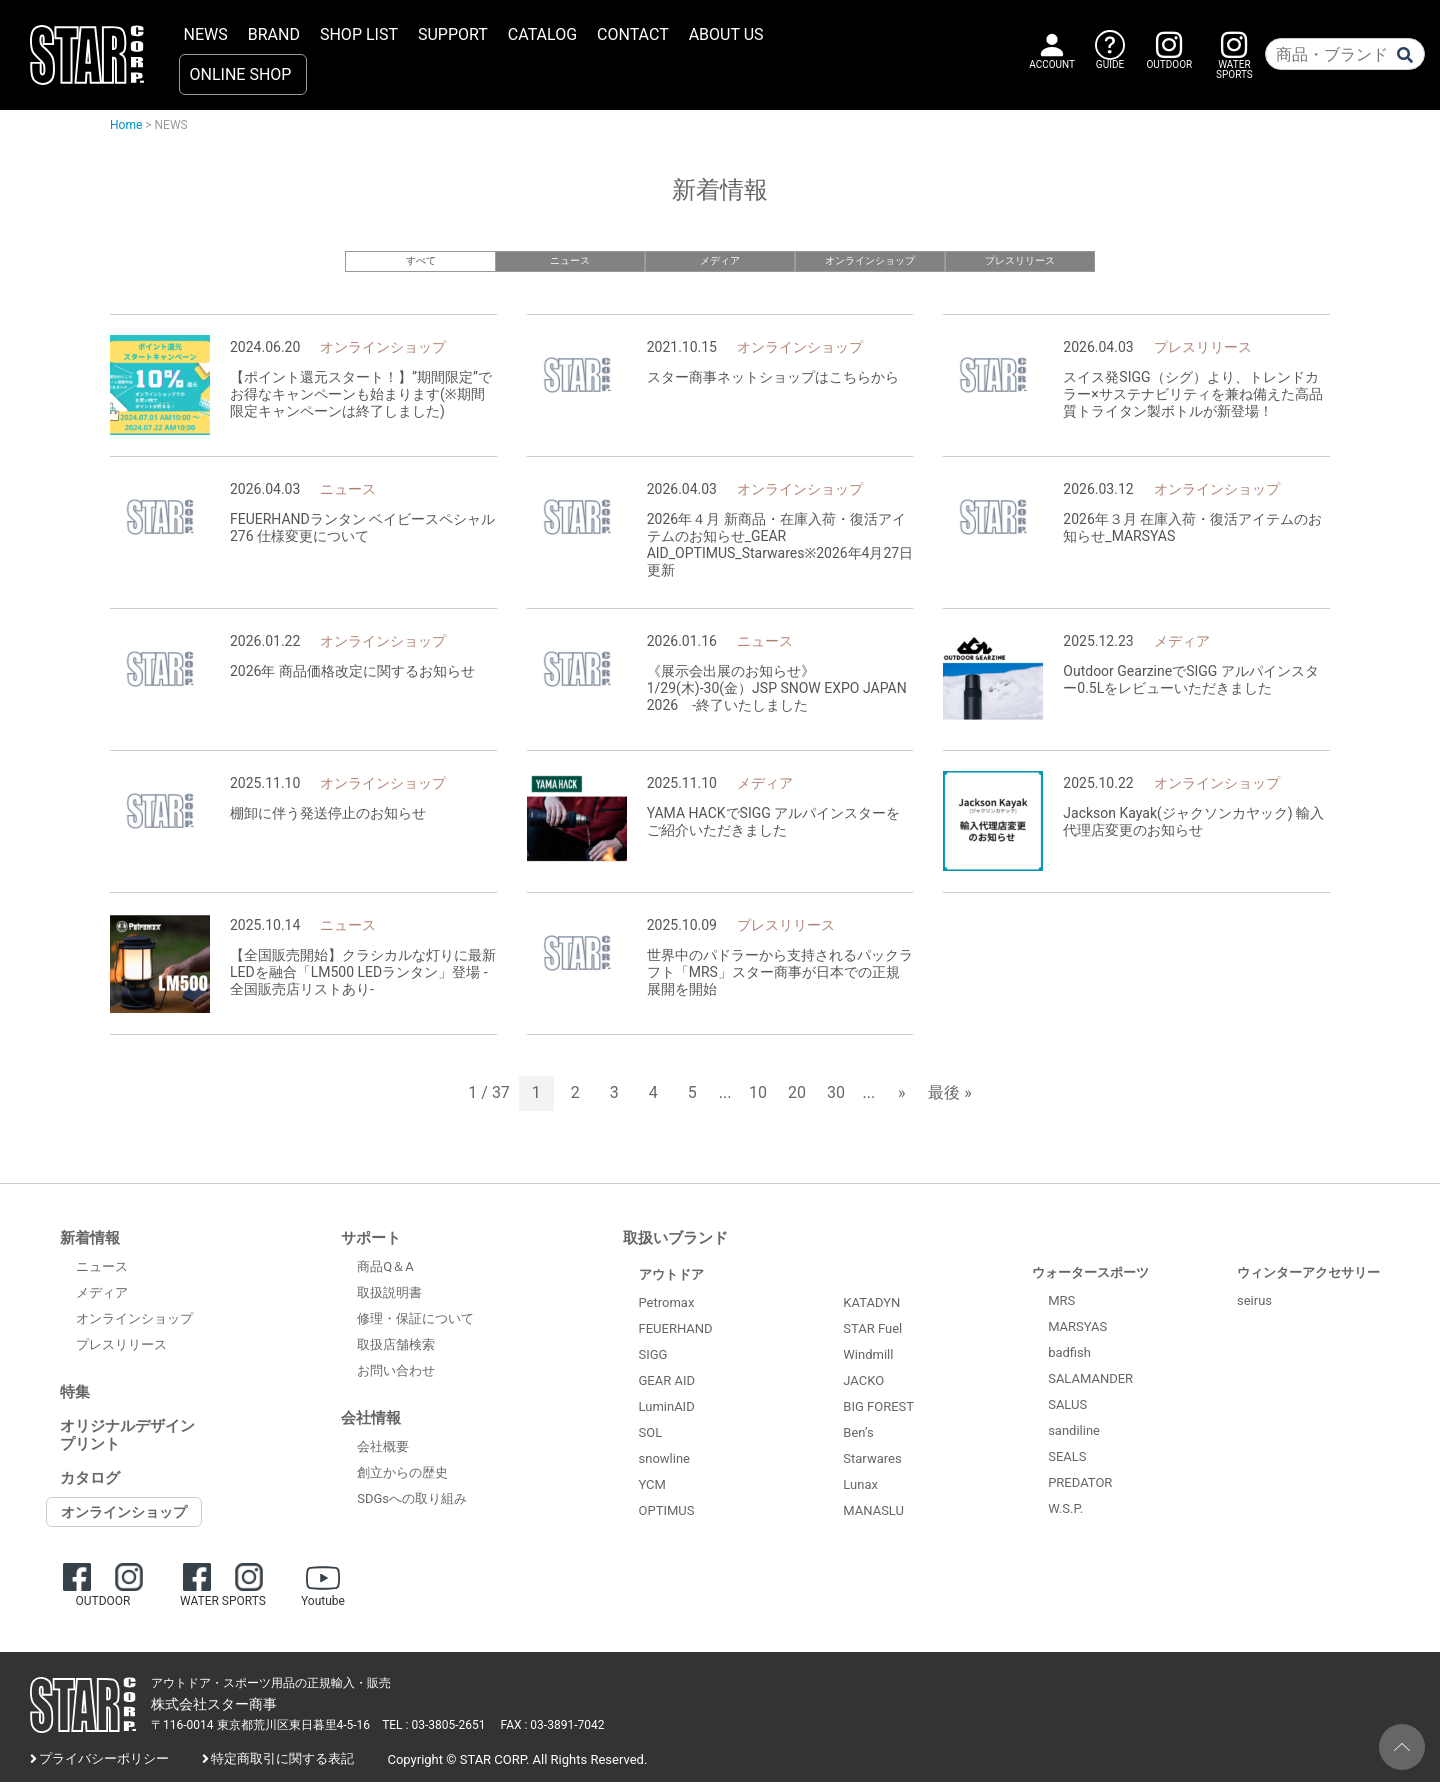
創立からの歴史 (402, 1475)
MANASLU (873, 1513)
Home (126, 125)
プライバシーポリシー (104, 1761)
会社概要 (383, 1449)
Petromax (667, 1304)
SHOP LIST (359, 34)
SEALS (1067, 1458)
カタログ (90, 1480)
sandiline (1074, 1432)
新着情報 (90, 1240)
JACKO (863, 1383)
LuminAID (667, 1408)
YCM (652, 1486)
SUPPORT (453, 34)
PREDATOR (1080, 1484)
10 (758, 1095)
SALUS (1067, 1406)
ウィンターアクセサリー (1308, 1274)
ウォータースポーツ (1090, 1274)
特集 (75, 1394)
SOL (651, 1434)
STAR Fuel (872, 1331)
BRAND (274, 34)
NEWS (206, 34)
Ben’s (858, 1435)
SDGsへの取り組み (412, 1501)
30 (836, 1095)
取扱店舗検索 (396, 1347)
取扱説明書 (389, 1295)
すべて (420, 260)
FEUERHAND (676, 1330)
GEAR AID (667, 1382)
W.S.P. (1065, 1510)
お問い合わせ (396, 1373)
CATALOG (542, 34)
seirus (1254, 1302)
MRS (1061, 1302)
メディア (720, 260)
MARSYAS (1077, 1328)
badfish (1069, 1354)
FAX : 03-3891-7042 (553, 1728)
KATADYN (871, 1305)
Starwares (872, 1461)
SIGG (653, 1356)
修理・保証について (415, 1321)
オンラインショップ (870, 260)
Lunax (860, 1487)
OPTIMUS (667, 1512)
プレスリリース (1020, 260)
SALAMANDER (1090, 1380)
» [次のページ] (902, 1095)
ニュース (570, 260)
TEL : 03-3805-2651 (433, 1728)
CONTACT (633, 34)
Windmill (868, 1357)
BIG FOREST (878, 1409)
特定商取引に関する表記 (282, 1761)
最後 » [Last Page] (949, 1095)
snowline (664, 1460)
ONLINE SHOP (241, 74)
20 (797, 1095)
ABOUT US (726, 34)
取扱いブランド (675, 1240)
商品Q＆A (385, 1269)
